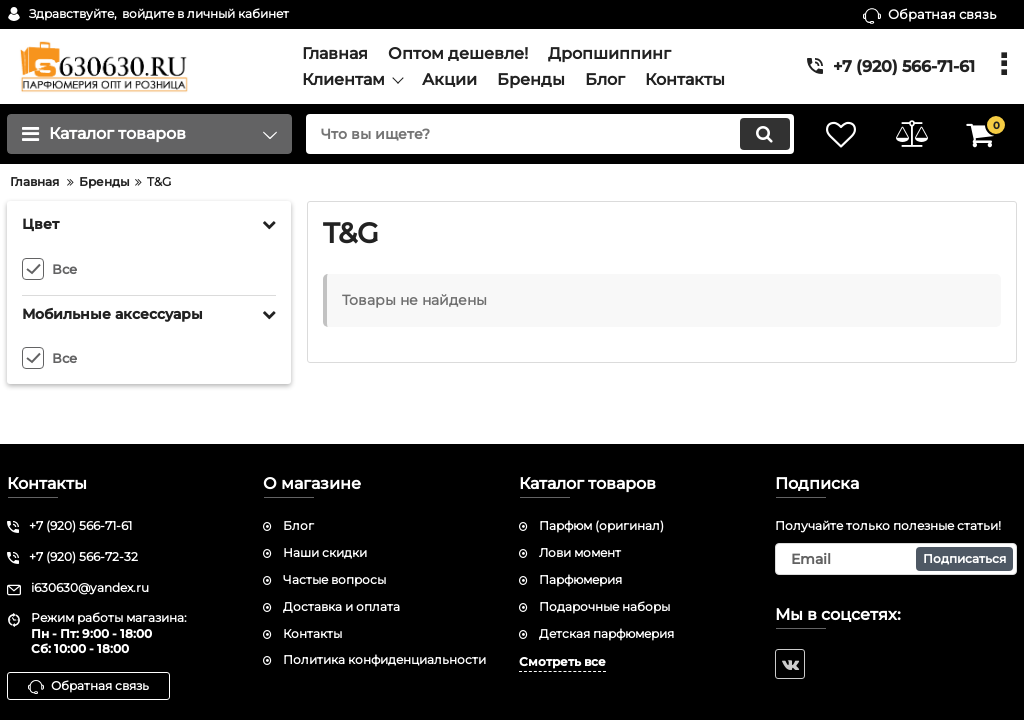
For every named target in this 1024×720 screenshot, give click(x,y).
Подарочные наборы (604, 606)
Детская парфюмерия (606, 633)
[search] (549, 134)
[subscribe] (896, 559)
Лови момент (580, 552)
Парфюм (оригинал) (601, 525)
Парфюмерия (580, 579)
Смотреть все (562, 661)
